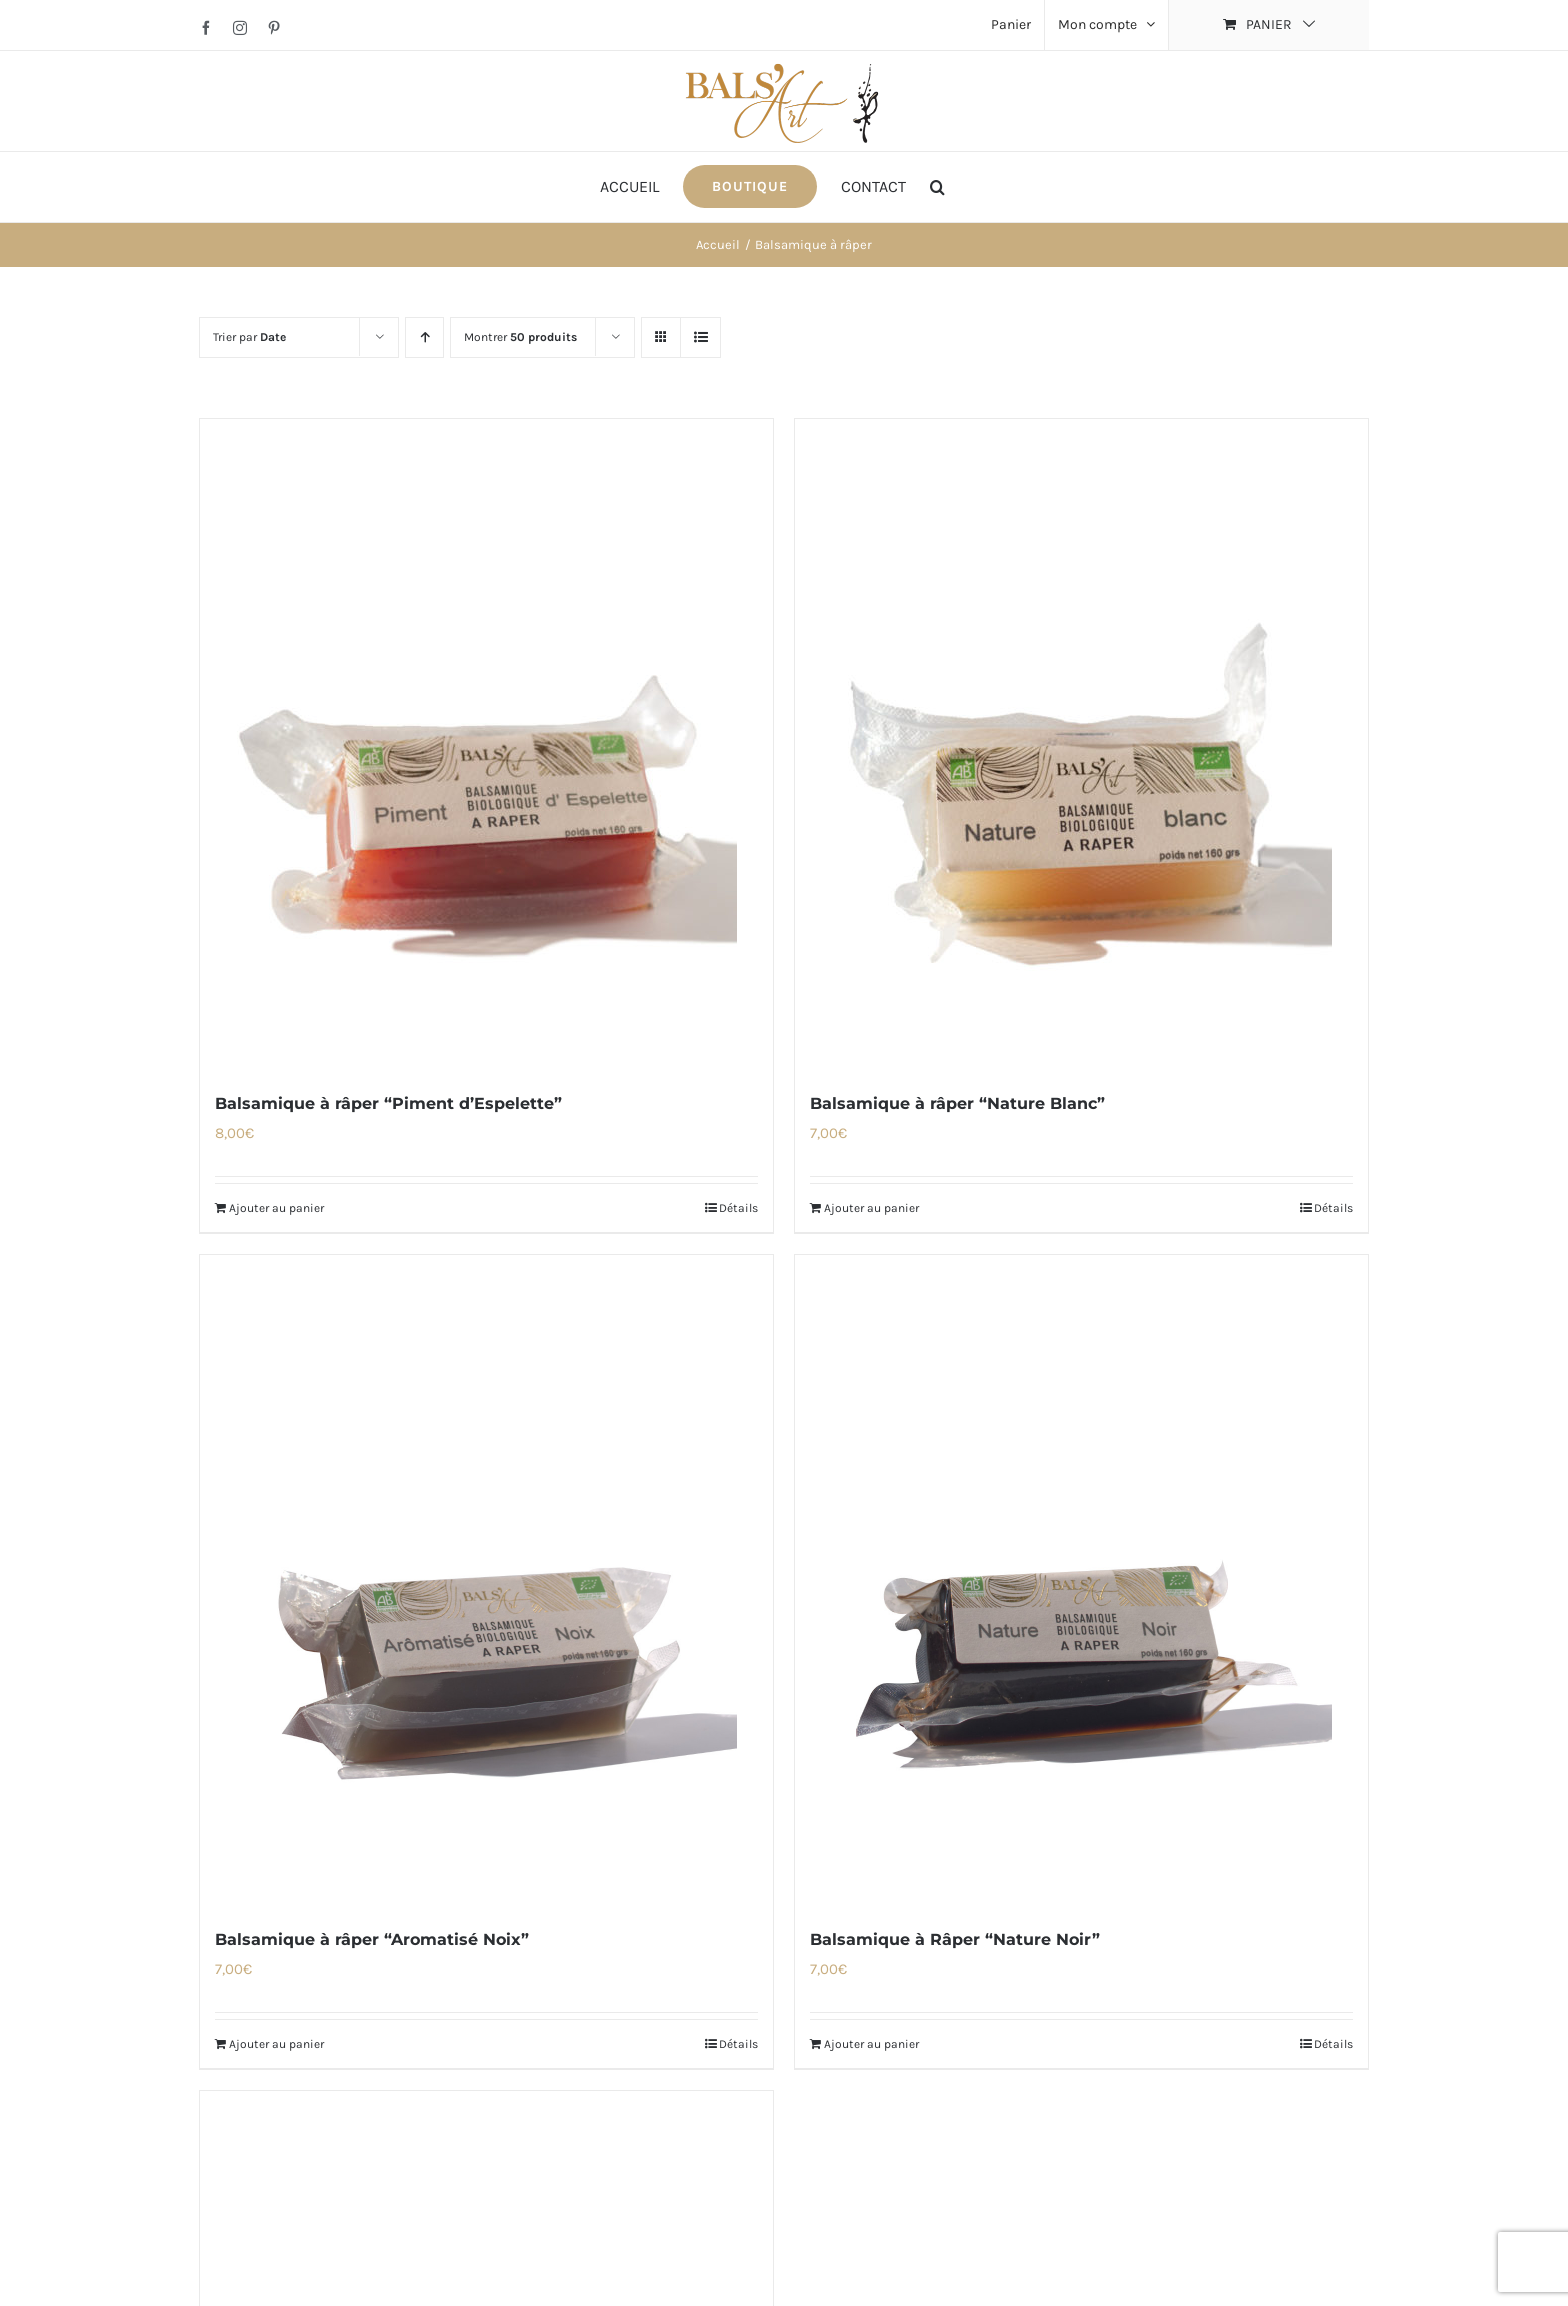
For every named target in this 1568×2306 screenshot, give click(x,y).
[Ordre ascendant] (424, 337)
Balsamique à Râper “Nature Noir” (955, 1939)
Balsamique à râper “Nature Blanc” (957, 1103)
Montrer (520, 337)
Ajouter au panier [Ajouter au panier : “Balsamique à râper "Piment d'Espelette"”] (276, 1208)
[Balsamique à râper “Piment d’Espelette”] (486, 744)
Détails (738, 1208)
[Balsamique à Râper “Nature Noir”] (1081, 1580)
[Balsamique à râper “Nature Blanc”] (1081, 744)
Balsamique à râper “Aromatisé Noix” (372, 1939)
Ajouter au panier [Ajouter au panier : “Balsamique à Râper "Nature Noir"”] (871, 2044)
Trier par (249, 337)
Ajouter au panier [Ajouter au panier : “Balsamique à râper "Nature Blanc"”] (871, 1208)
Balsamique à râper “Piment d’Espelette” (388, 1103)
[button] (937, 187)
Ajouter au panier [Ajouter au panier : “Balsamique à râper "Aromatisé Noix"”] (276, 2044)
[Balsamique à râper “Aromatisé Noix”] (486, 1580)
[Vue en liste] (700, 337)
